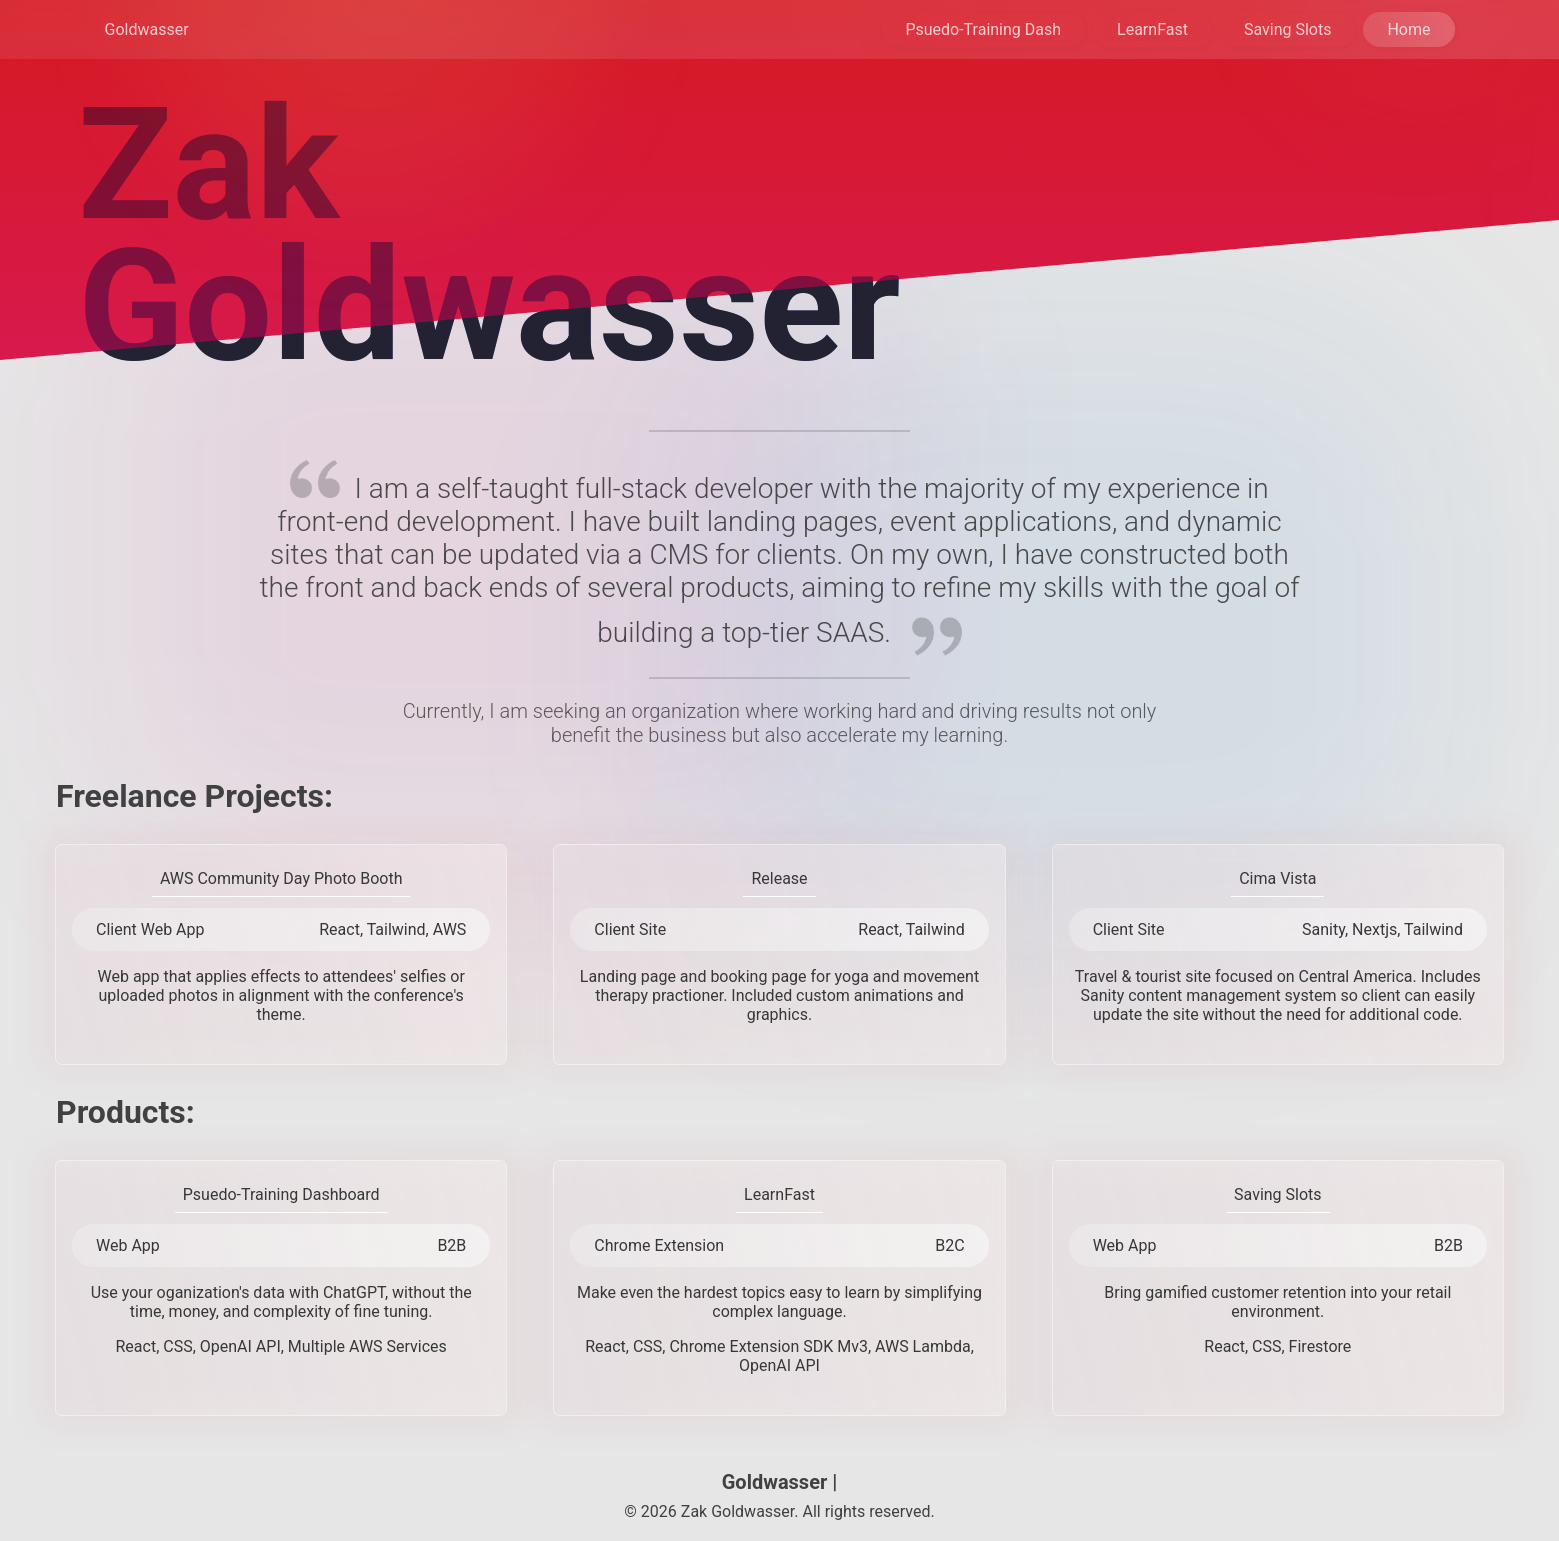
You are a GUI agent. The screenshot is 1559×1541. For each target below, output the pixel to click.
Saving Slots (1288, 29)
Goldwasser (147, 29)
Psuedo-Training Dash (983, 29)
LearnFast (1152, 29)
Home (1408, 29)
